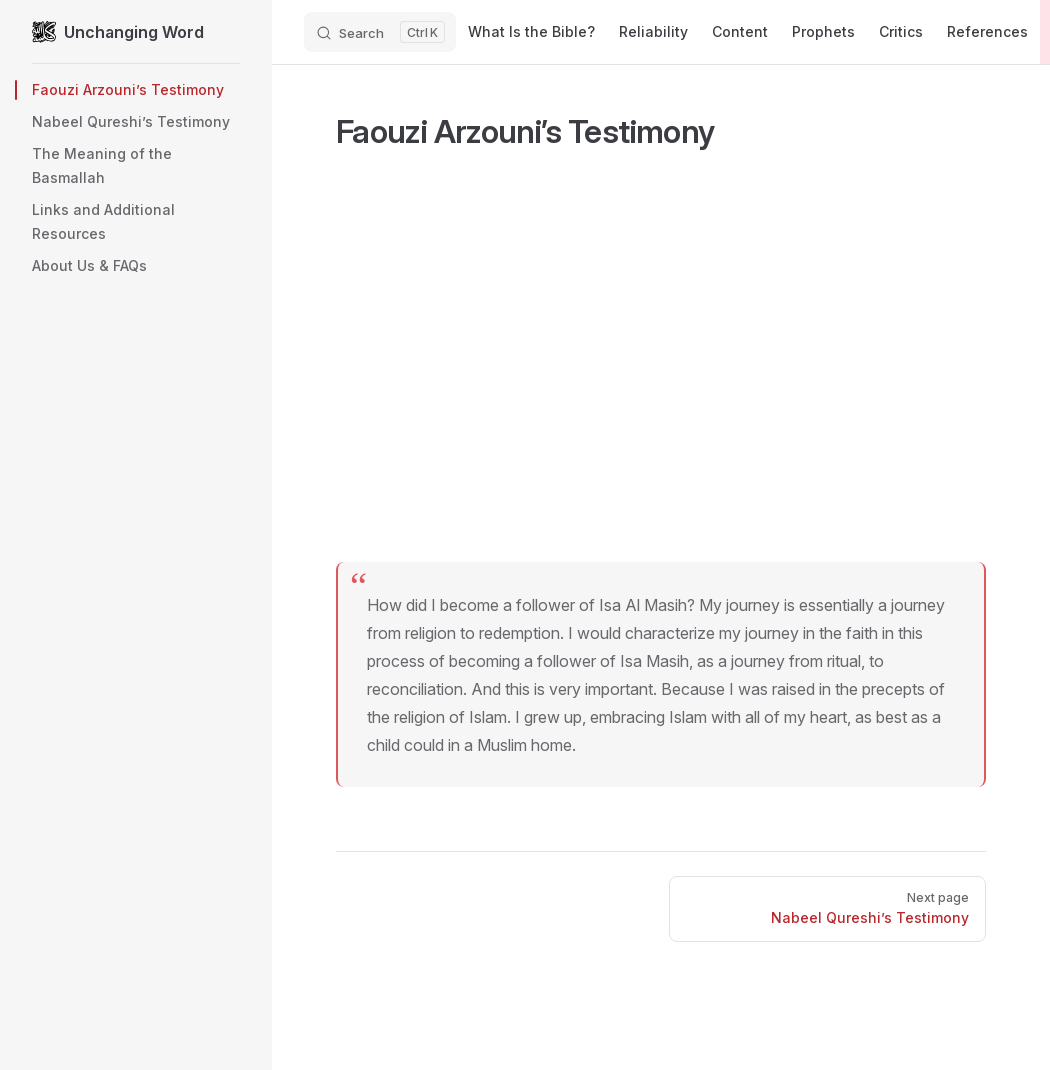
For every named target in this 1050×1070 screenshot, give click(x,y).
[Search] (380, 32)
